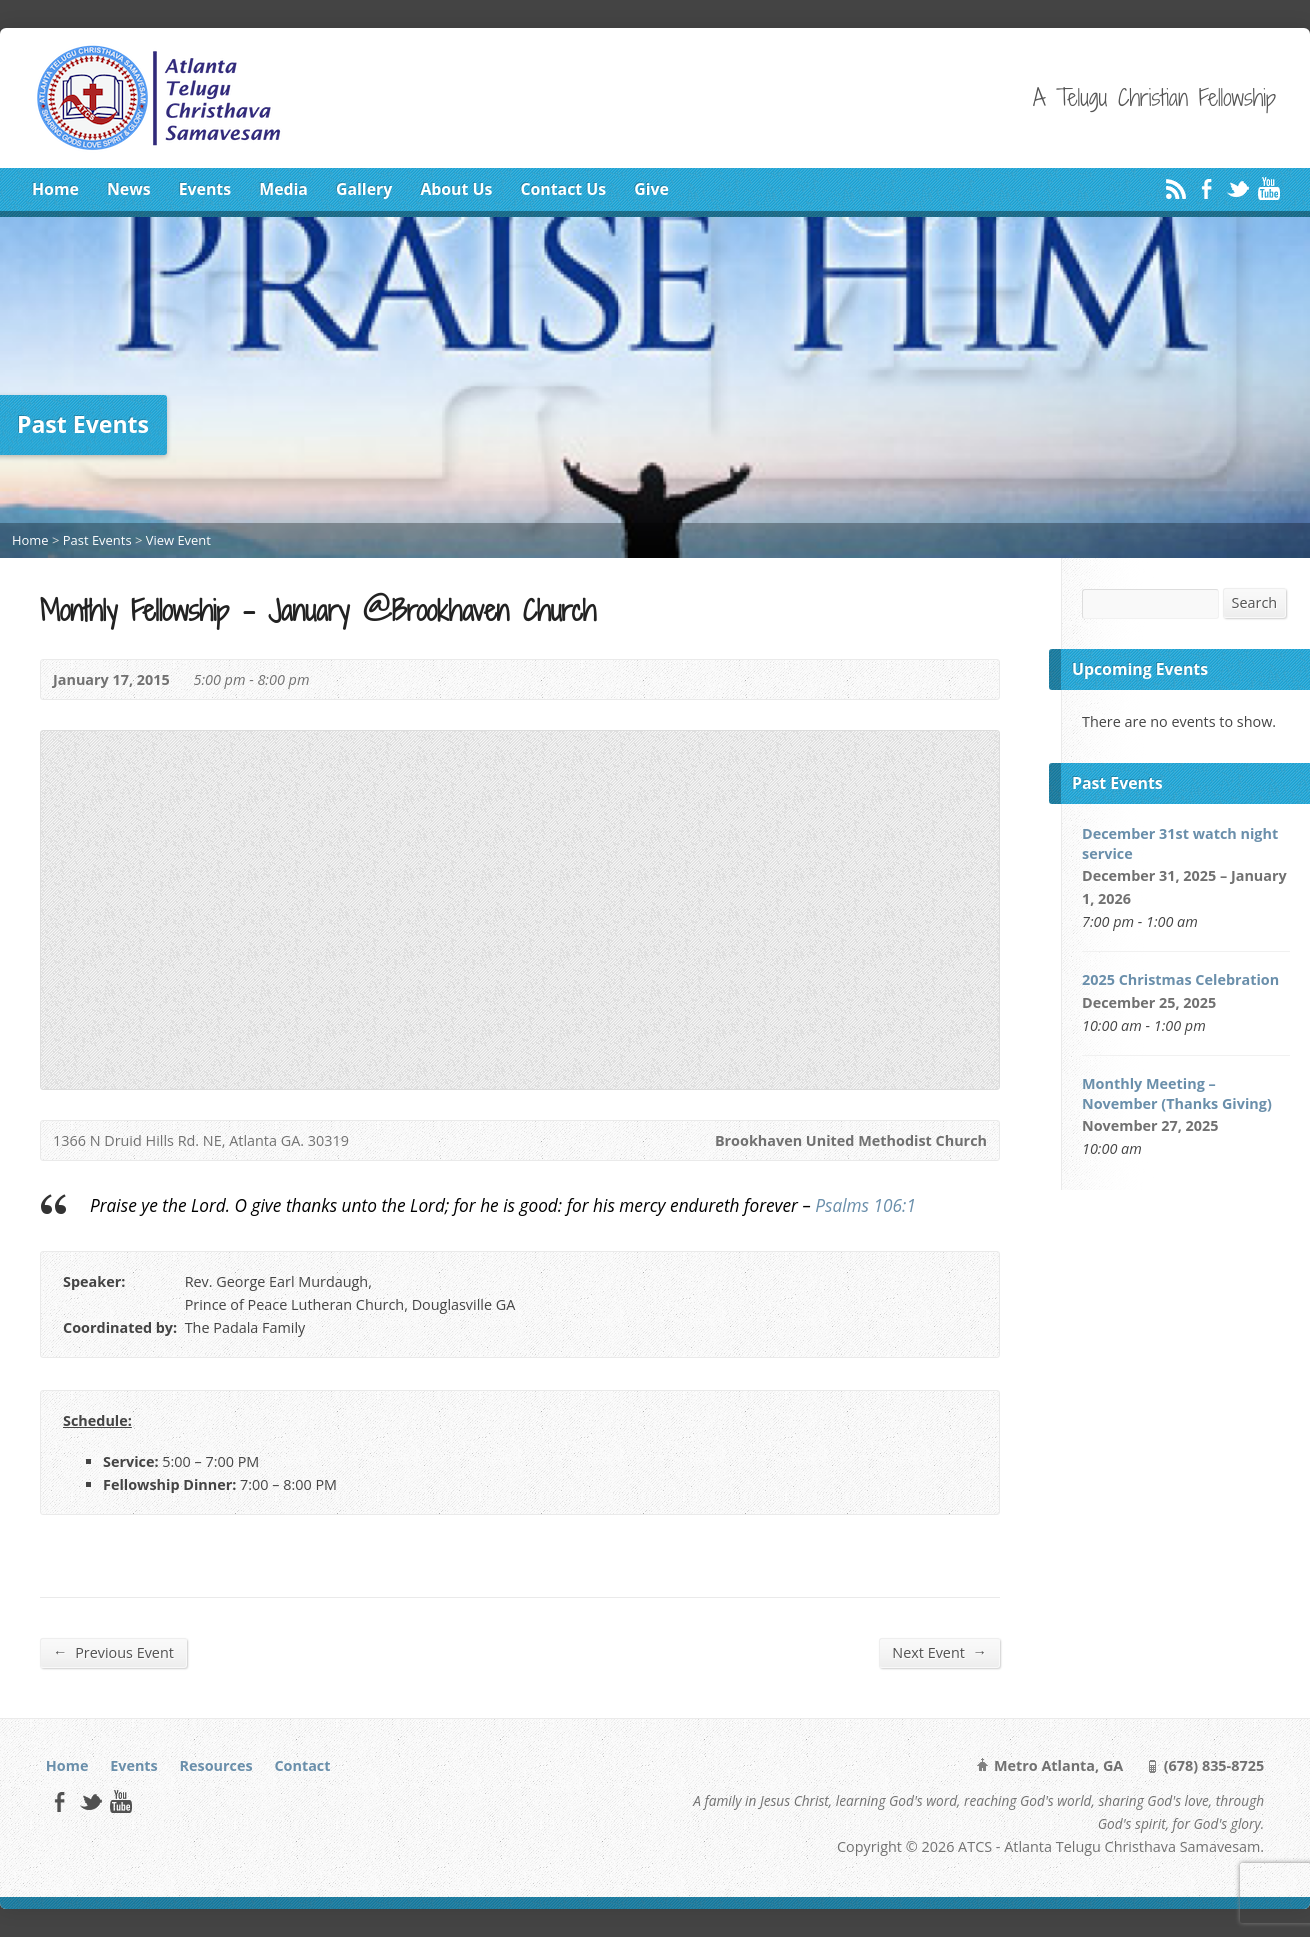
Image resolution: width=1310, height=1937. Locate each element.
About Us (456, 189)
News (129, 189)
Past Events (97, 540)
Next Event (939, 1652)
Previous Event (113, 1652)
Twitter (1237, 188)
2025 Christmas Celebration (1180, 979)
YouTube (1268, 188)
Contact (302, 1765)
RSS (1175, 188)
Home (55, 189)
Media (283, 189)
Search (1255, 602)
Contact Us (563, 189)
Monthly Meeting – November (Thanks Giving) (1177, 1093)
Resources (216, 1765)
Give (651, 189)
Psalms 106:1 (865, 1205)
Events (205, 189)
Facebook (1206, 188)
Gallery (364, 189)
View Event (178, 540)
